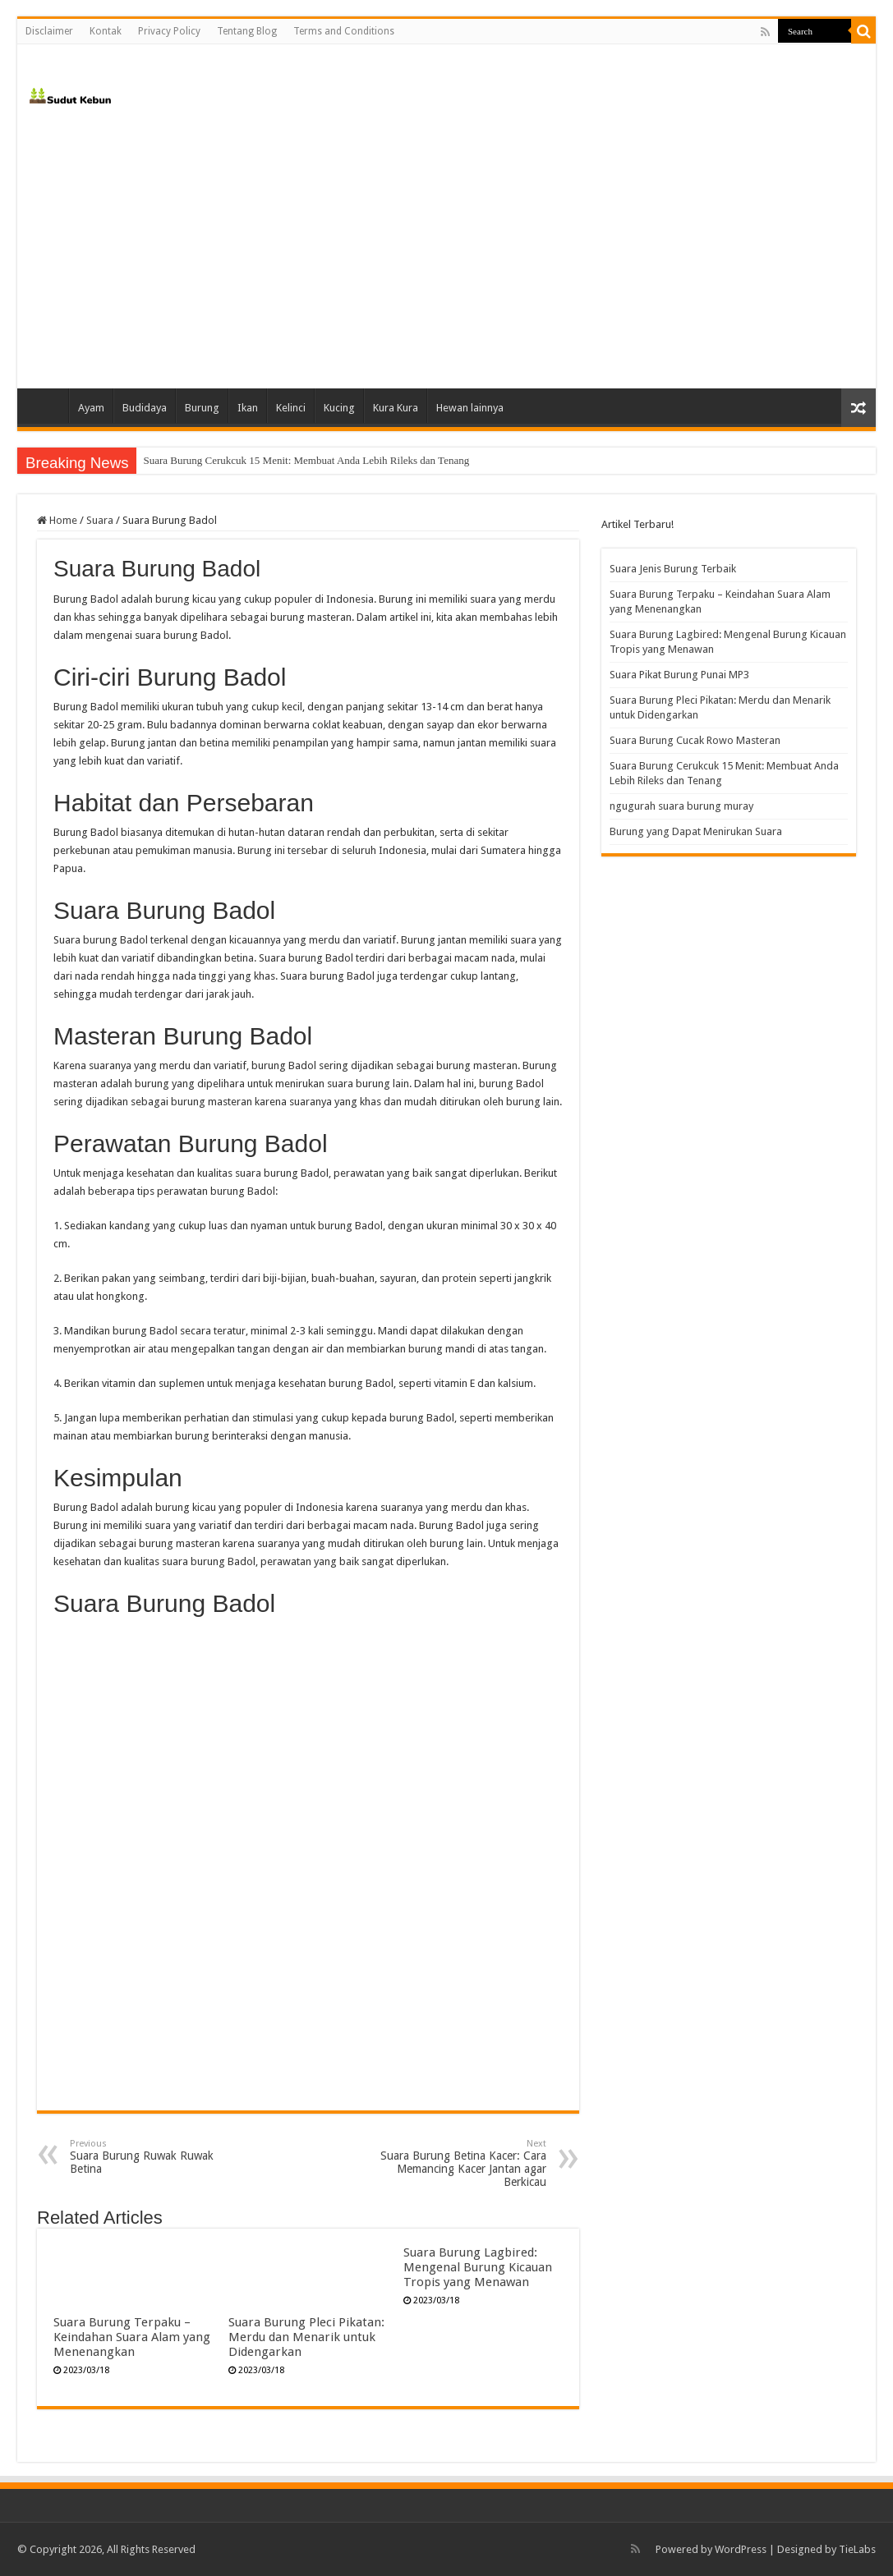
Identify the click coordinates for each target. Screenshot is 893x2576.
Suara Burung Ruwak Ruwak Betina (154, 2156)
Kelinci (291, 408)
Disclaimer (49, 31)
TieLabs (857, 2549)
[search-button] (863, 31)
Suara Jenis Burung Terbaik (673, 568)
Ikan (247, 408)
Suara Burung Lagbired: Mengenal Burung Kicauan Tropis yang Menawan (477, 2267)
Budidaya (144, 408)
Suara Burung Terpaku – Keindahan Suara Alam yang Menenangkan (131, 2337)
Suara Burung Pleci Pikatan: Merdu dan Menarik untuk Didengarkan (306, 2337)
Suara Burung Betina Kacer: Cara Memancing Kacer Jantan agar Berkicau (462, 2163)
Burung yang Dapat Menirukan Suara (696, 831)
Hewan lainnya (470, 408)
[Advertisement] (446, 249)
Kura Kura (395, 408)
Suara (99, 520)
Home (46, 405)
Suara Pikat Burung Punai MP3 (679, 674)
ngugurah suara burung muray (681, 806)
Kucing (339, 408)
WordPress (740, 2549)
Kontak (106, 31)
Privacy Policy (169, 31)
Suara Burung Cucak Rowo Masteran (222, 460)
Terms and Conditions (343, 31)
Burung (202, 408)
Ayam (91, 408)
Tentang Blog (247, 31)
